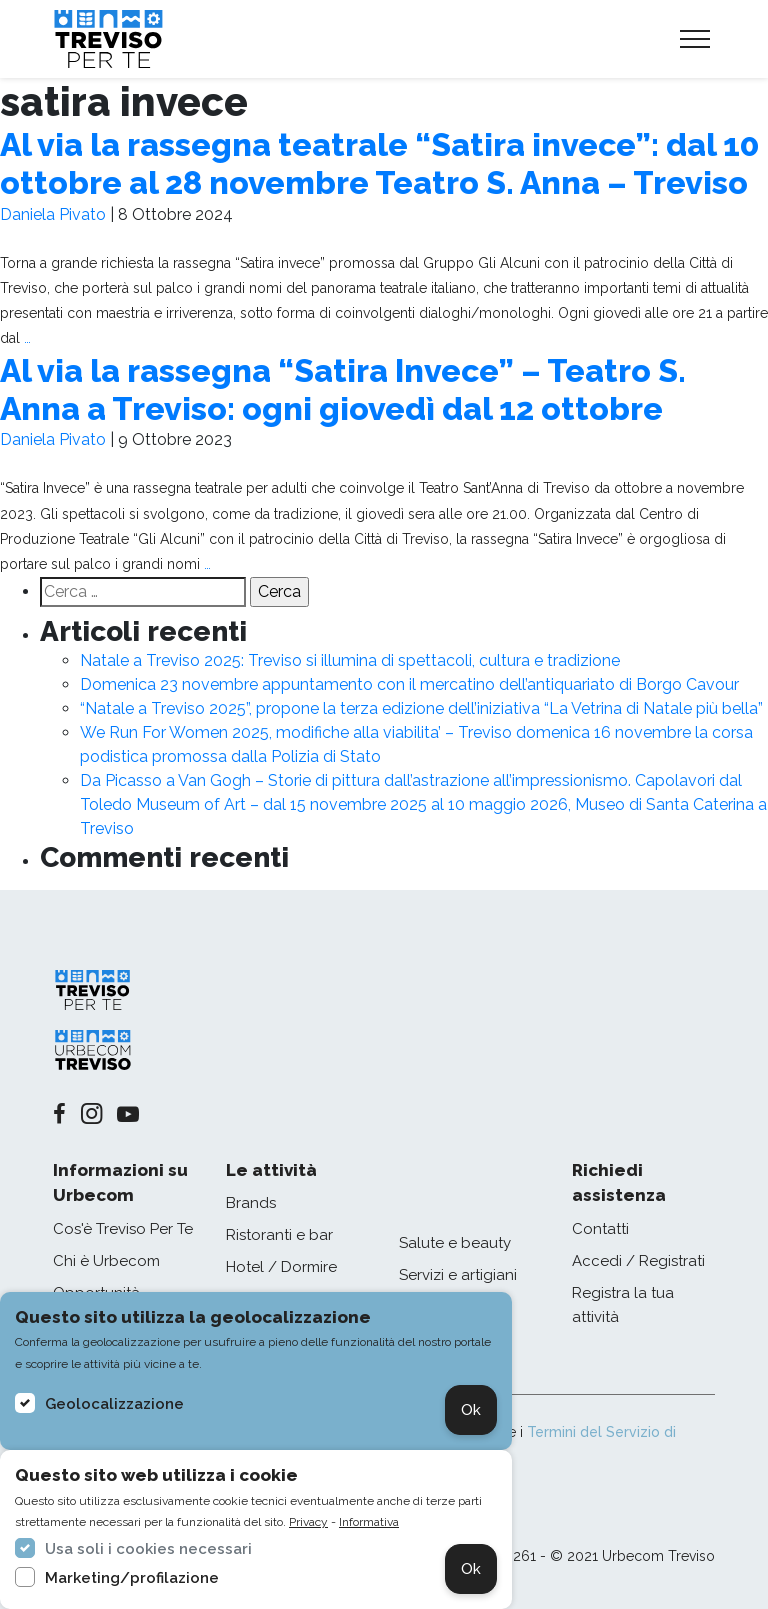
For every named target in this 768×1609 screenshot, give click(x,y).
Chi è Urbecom (106, 1261)
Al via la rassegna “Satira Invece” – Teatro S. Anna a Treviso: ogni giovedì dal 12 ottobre (343, 389)
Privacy (308, 1522)
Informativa (369, 1522)
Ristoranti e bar (279, 1235)
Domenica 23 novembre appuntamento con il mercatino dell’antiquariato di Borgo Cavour (409, 684)
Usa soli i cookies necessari (148, 1549)
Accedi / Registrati (638, 1261)
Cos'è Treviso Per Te (123, 1229)
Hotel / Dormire (281, 1267)
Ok (471, 1410)
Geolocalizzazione (114, 1404)
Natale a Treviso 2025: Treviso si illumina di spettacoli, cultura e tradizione (350, 660)
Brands (251, 1203)
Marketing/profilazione (132, 1578)
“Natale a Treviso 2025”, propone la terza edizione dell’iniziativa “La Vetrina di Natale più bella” (421, 708)
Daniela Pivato (53, 214)
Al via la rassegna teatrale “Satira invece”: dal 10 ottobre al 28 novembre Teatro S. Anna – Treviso (379, 163)
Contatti (600, 1229)
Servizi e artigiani (458, 1275)
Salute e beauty (455, 1243)
